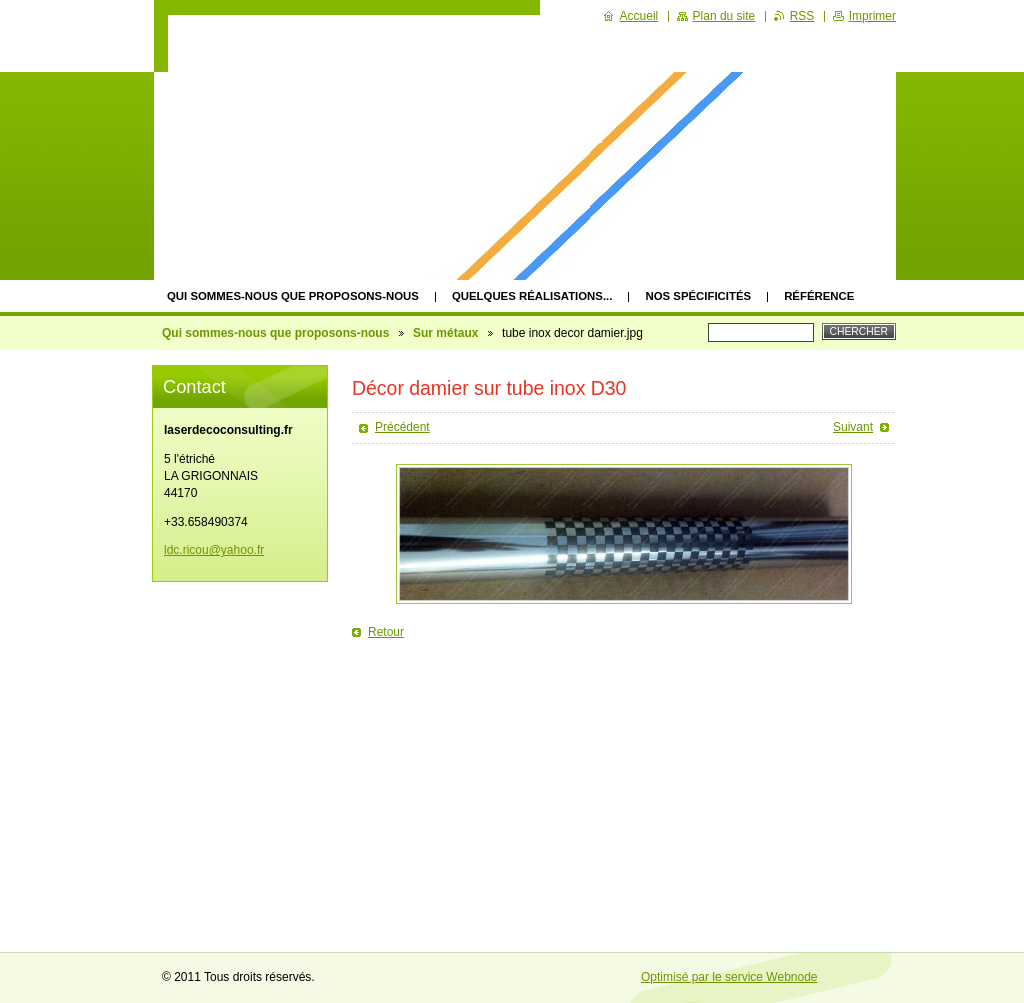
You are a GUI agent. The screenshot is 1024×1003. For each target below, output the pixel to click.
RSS (802, 16)
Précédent (402, 427)
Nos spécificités (698, 296)
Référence (819, 296)
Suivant (853, 427)
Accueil (639, 16)
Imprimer (872, 16)
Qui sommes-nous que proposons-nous (293, 296)
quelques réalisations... (532, 296)
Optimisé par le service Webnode (729, 977)
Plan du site (724, 16)
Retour (386, 632)
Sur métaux (445, 333)
